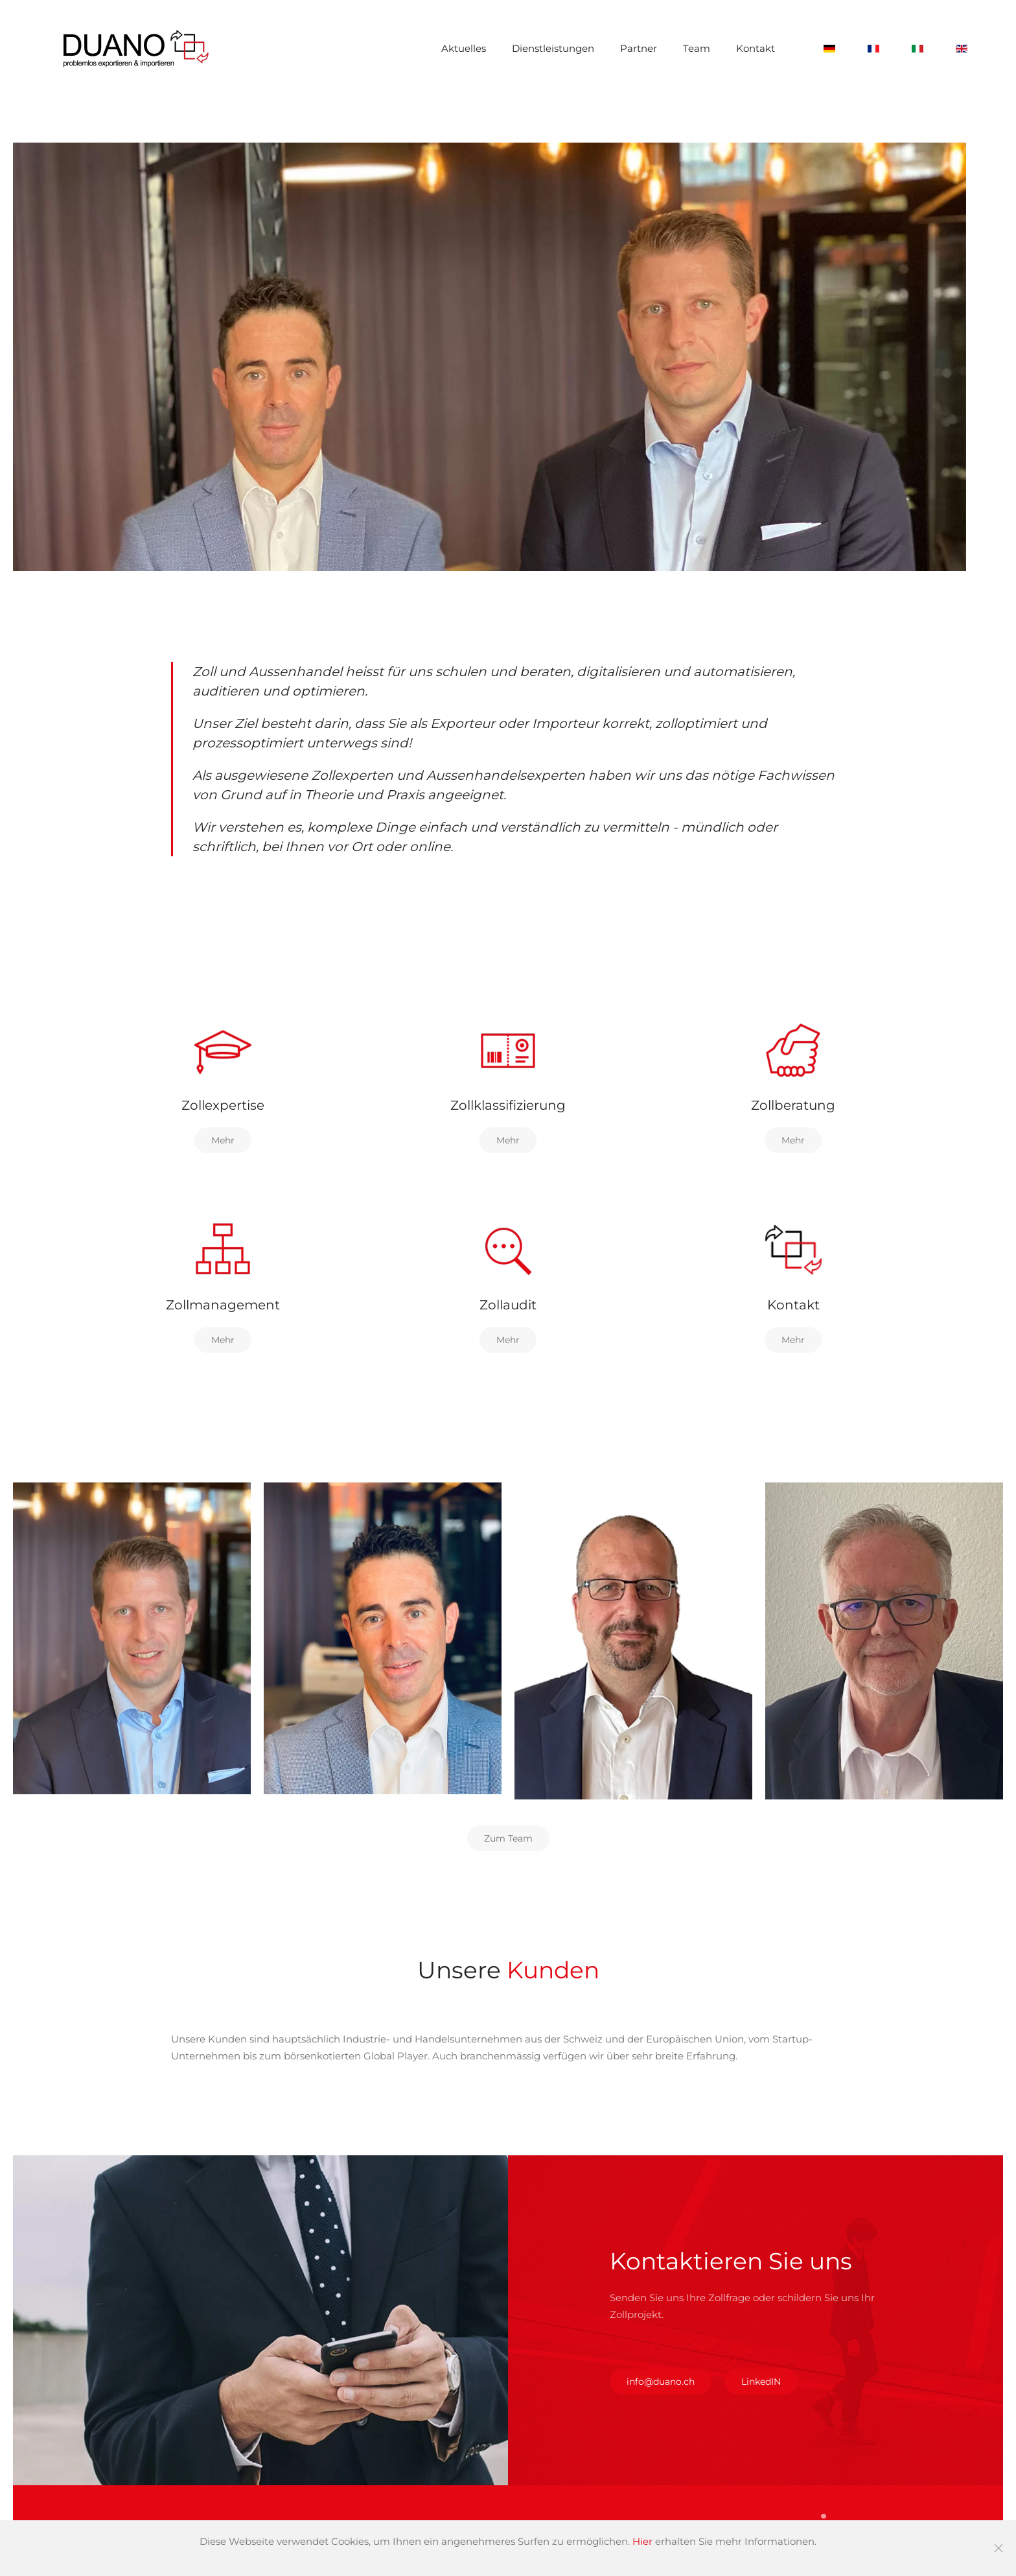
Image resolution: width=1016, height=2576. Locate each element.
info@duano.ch (661, 2381)
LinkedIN (761, 2381)
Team (696, 48)
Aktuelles (463, 48)
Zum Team (508, 1838)
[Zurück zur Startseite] (136, 48)
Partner (638, 48)
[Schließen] (998, 2548)
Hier (642, 2541)
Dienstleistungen (553, 48)
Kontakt (755, 48)
